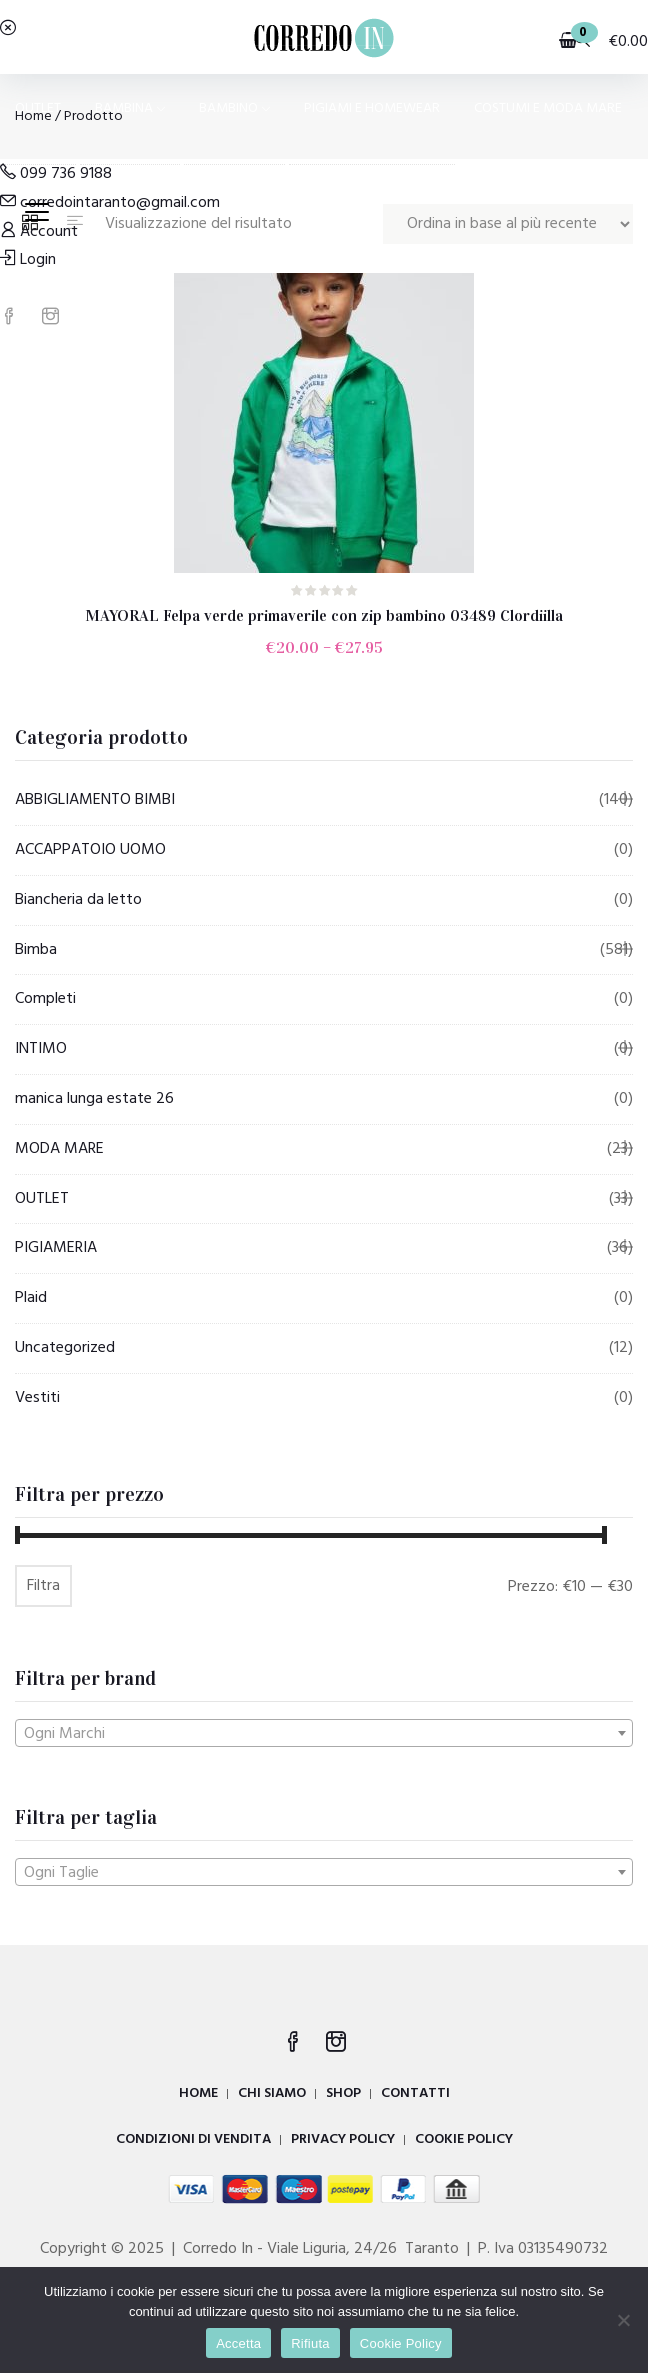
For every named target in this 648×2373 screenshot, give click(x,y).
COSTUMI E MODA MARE (548, 108)
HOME (198, 2093)
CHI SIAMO (272, 2093)
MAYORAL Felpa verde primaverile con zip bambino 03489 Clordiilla (324, 615)
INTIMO (41, 1049)
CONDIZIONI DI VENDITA (193, 2139)
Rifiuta (310, 2343)
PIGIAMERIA (56, 1248)
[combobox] (324, 1733)
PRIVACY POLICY (343, 2139)
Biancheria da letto (78, 900)
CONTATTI (415, 2093)
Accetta (238, 2343)
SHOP (343, 2093)
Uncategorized (65, 1348)
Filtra (43, 1586)
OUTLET (38, 108)
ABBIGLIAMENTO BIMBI (95, 800)
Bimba (36, 950)
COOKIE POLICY (464, 2139)
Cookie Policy (401, 2343)
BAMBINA (130, 108)
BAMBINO (234, 108)
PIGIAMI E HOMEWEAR (372, 108)
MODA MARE (59, 1149)
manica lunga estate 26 (94, 1099)
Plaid (31, 1298)
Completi (45, 999)
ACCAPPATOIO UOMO (90, 850)
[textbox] (324, 1734)
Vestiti (37, 1398)
